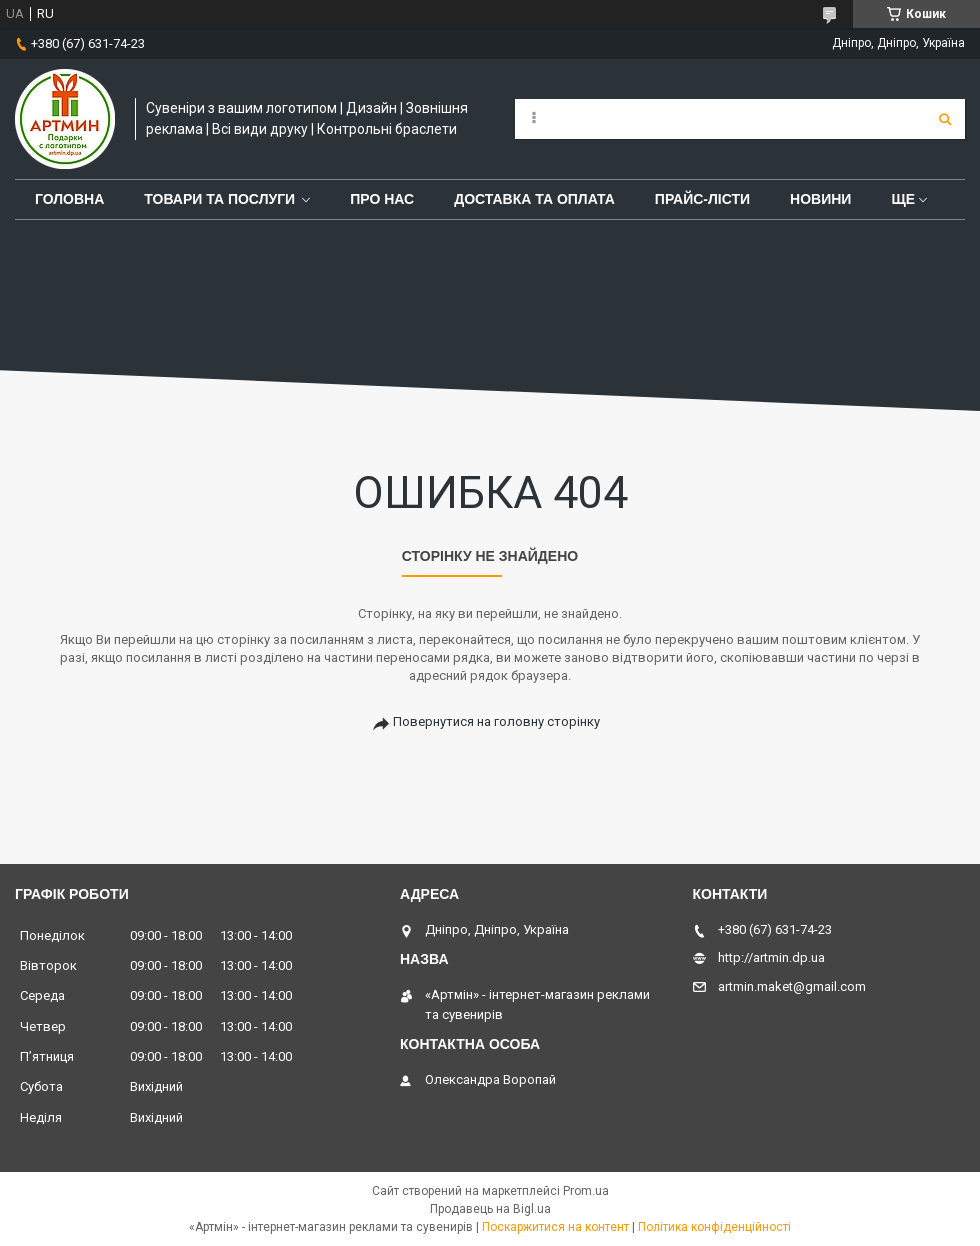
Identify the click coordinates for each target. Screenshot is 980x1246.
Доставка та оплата (534, 199)
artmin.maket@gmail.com (792, 986)
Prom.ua (586, 1191)
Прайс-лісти (702, 199)
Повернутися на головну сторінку (496, 721)
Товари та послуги (219, 199)
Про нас (382, 199)
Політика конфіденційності (714, 1227)
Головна (69, 199)
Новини (820, 199)
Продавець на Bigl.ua (490, 1209)
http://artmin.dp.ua (771, 957)
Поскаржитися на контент (555, 1227)
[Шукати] (945, 119)
